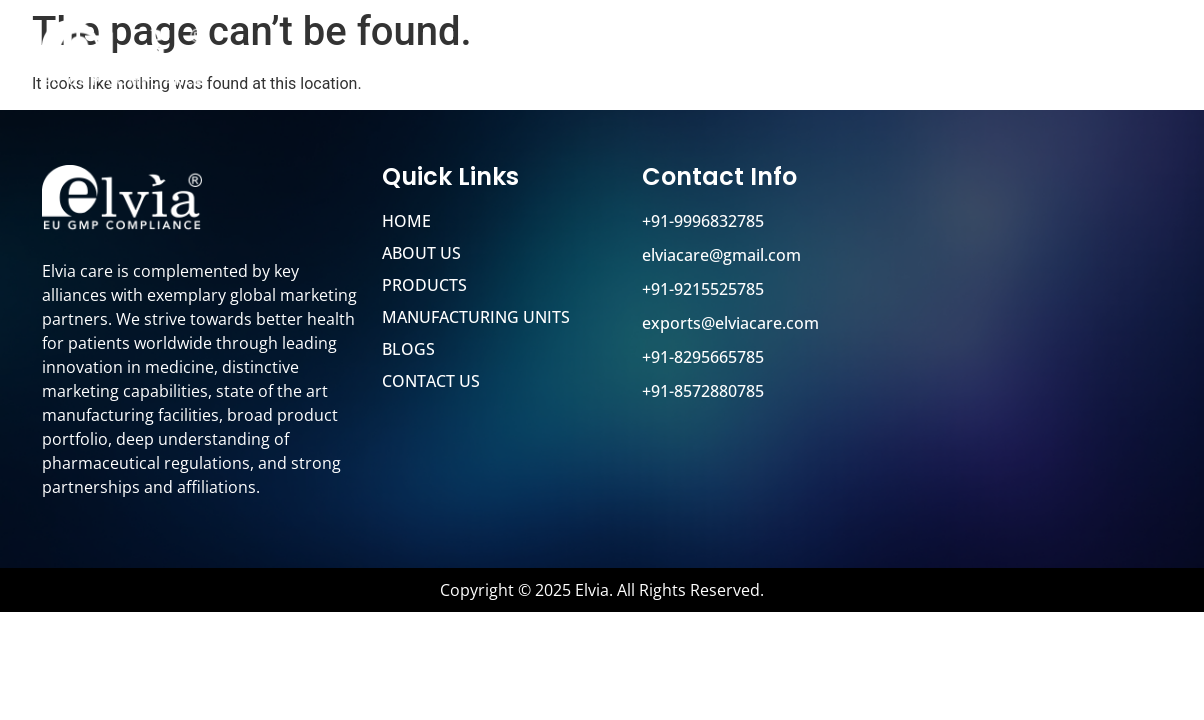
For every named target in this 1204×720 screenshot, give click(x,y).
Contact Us (1096, 57)
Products (699, 57)
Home (503, 57)
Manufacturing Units (859, 57)
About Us (593, 57)
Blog (999, 57)
